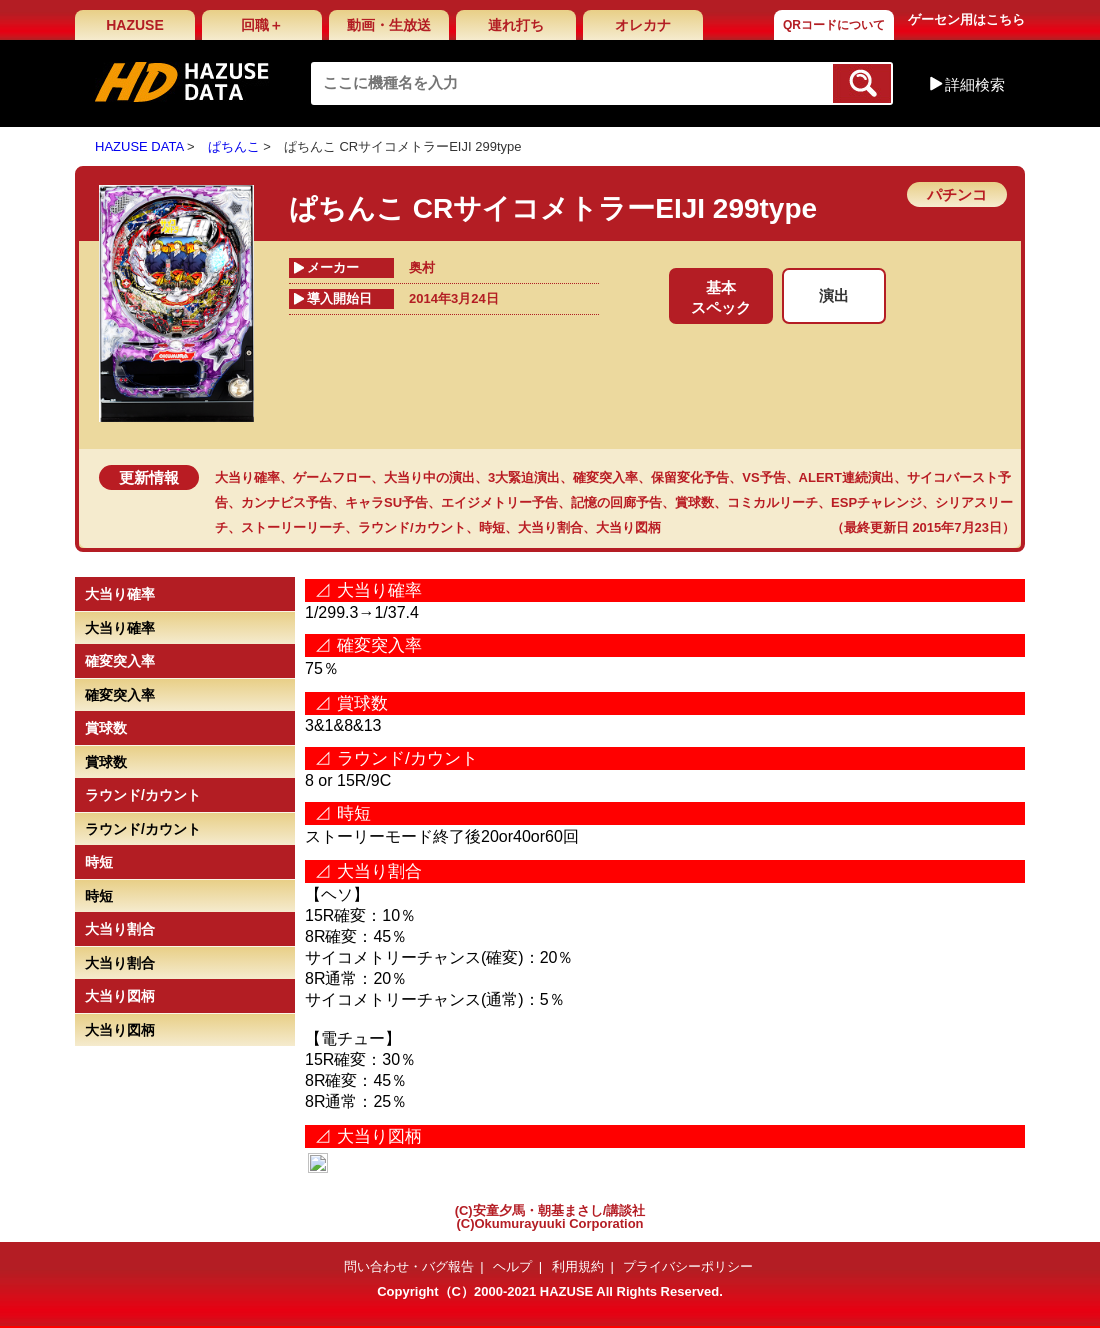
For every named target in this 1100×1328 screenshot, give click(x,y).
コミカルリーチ (772, 502)
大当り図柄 (628, 527)
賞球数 (694, 502)
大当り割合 (550, 527)
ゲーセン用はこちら (966, 19)
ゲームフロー (332, 477)
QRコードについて (834, 25)
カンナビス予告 (286, 502)
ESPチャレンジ (876, 502)
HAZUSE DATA (139, 146)
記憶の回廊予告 (616, 502)
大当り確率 (247, 477)
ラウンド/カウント (412, 527)
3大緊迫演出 (524, 477)
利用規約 (578, 1266)
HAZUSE (135, 25)
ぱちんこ (234, 146)
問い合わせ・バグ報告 (409, 1266)
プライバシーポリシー (688, 1266)
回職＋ (262, 25)
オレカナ (643, 25)
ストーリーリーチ (293, 527)
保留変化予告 (690, 477)
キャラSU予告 (386, 502)
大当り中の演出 (429, 477)
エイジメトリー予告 (499, 502)
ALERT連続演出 (846, 477)
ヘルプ (512, 1266)
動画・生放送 (389, 25)
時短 (492, 527)
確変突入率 (605, 477)
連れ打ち (516, 25)
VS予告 (763, 477)
